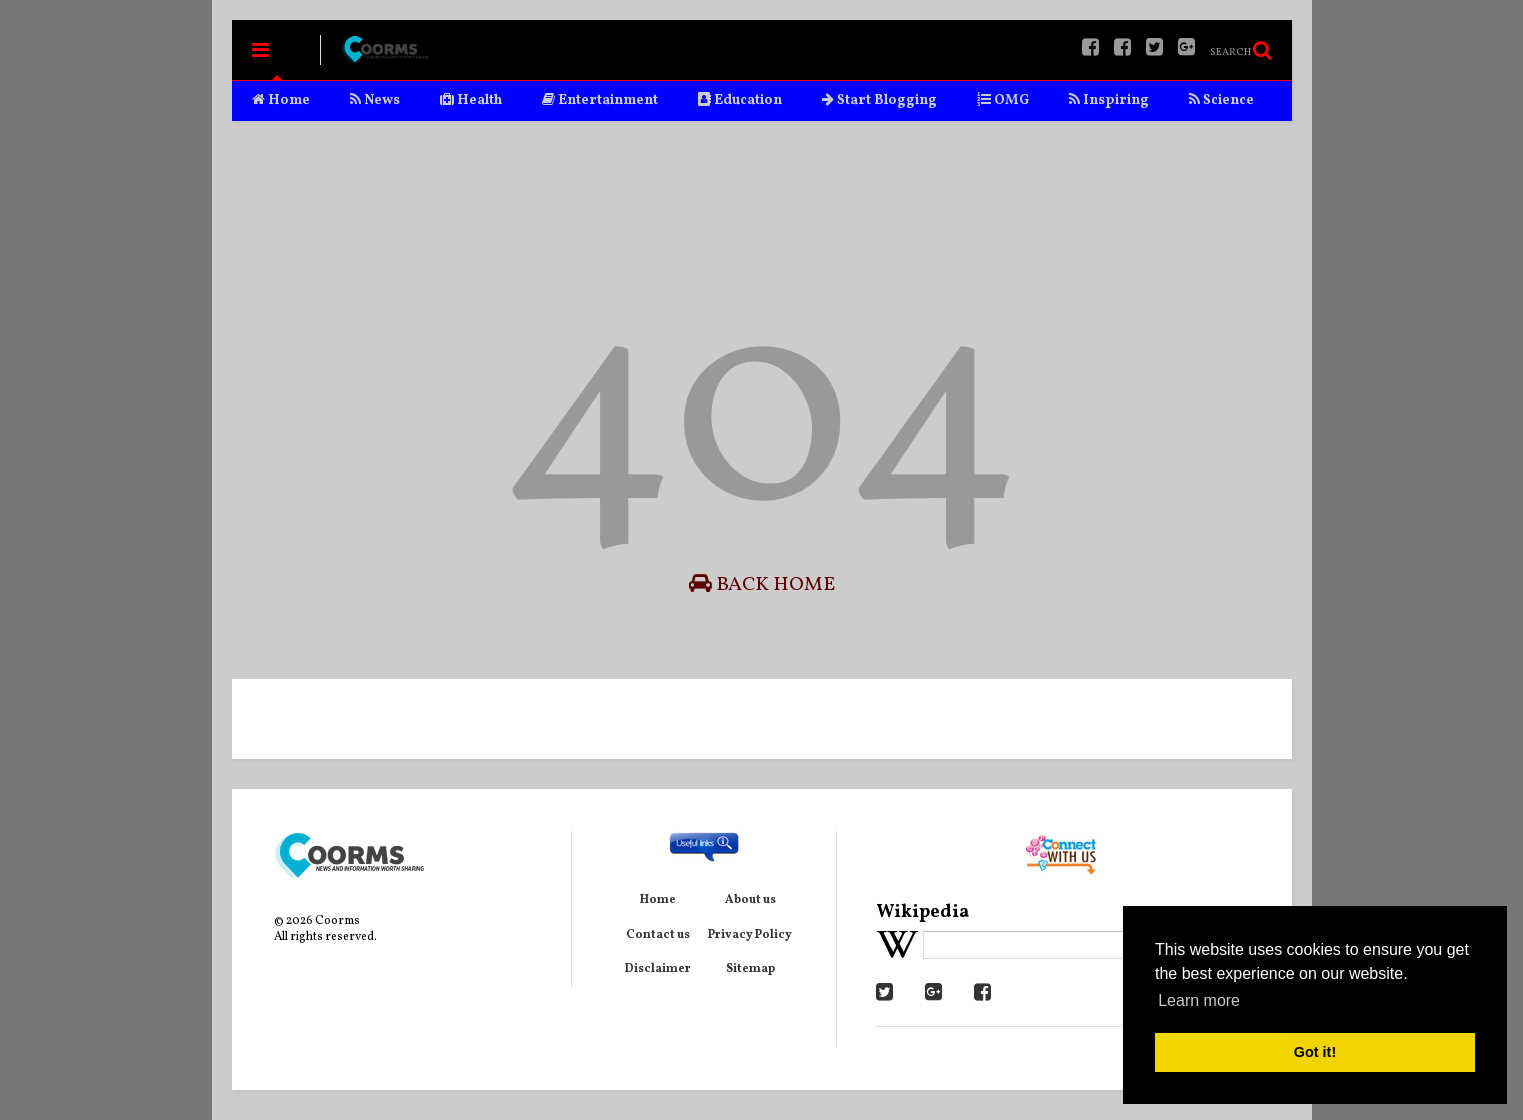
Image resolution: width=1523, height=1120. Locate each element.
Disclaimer (658, 969)
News (375, 100)
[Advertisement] (762, 196)
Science (1221, 100)
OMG (1003, 100)
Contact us (658, 935)
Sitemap (750, 969)
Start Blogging (879, 100)
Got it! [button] (1315, 1052)
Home (281, 100)
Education (740, 100)
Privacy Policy (750, 935)
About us (750, 900)
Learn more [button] (1199, 1000)
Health (471, 100)
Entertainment (600, 100)
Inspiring (1109, 100)
